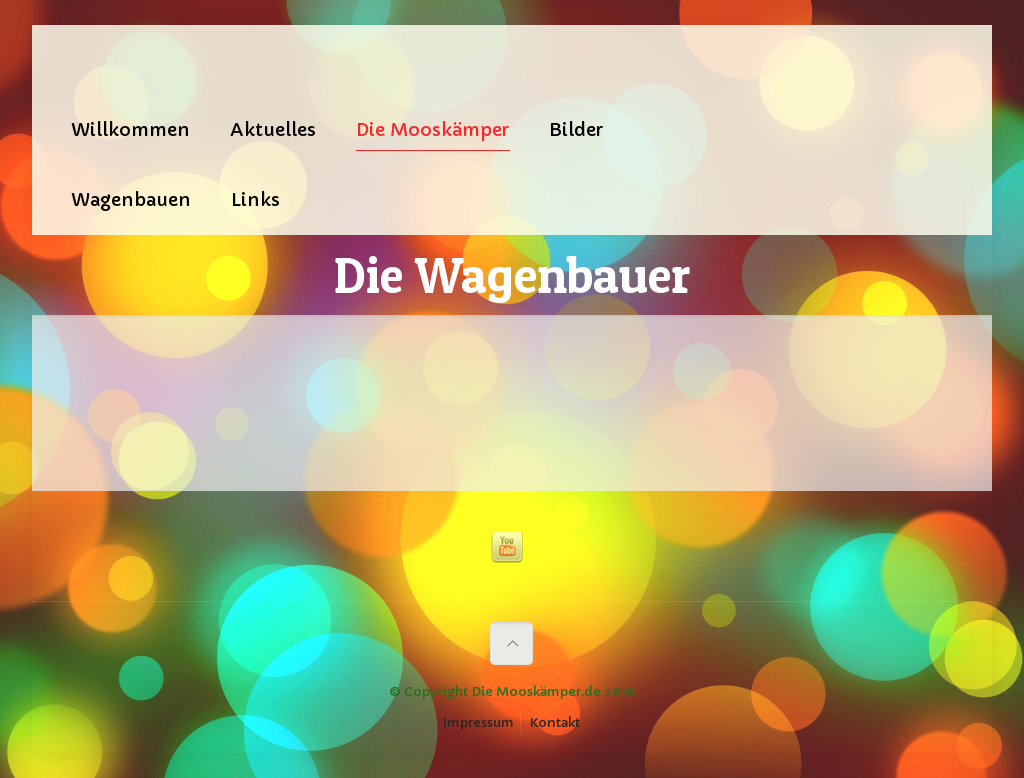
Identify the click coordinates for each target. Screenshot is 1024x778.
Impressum (478, 722)
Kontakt (555, 722)
